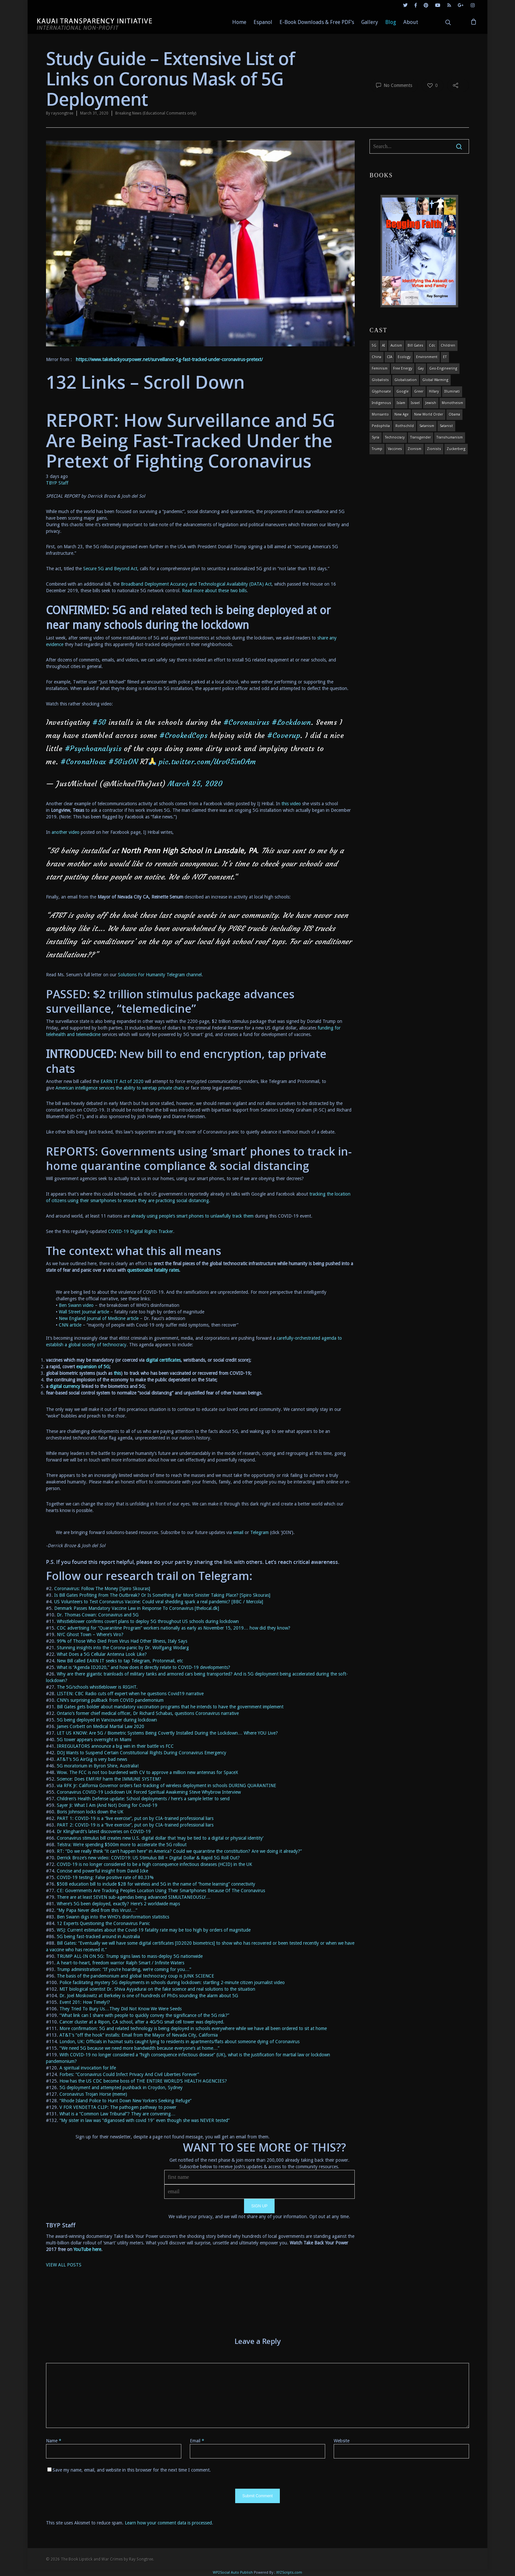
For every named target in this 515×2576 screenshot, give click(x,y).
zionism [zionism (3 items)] (414, 449)
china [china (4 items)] (376, 357)
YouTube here (87, 2249)
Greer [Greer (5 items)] (418, 391)
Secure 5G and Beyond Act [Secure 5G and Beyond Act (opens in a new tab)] (110, 568)
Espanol (263, 22)
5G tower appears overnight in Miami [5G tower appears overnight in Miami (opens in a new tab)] (94, 1739)
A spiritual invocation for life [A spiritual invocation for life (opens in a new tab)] (87, 2067)
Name (53, 2440)
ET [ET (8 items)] (445, 357)
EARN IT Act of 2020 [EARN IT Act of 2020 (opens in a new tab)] (122, 1081)
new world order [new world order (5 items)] (428, 414)
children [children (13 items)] (448, 345)
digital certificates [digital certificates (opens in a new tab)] (163, 1360)
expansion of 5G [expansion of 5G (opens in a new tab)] (92, 1366)
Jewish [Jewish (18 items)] (430, 403)
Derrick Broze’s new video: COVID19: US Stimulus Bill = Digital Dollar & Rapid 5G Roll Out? (148, 1857)
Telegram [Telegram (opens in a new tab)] (259, 1532)
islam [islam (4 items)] (401, 403)
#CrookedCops (183, 735)
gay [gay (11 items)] (421, 368)
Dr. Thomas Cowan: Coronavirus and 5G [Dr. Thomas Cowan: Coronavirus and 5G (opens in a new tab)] (98, 1614)
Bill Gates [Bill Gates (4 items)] (415, 345)
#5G (99, 722)
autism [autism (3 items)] (396, 345)
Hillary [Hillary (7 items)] (434, 391)
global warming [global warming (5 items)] (435, 380)
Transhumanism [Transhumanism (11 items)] (450, 437)
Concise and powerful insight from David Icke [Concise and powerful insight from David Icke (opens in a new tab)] (102, 1870)
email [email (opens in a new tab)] (238, 1532)
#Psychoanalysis (93, 748)
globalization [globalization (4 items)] (405, 380)
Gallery (369, 22)
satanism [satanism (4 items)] (426, 426)
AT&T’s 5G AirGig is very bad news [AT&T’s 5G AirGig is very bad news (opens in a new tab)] (92, 1759)
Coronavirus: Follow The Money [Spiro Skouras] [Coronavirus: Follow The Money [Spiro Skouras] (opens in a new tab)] (102, 1588)
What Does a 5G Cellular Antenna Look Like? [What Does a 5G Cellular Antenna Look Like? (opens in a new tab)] (102, 1654)
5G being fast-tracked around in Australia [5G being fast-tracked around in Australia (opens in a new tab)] (98, 1936)
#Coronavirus (246, 722)
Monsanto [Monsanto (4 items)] (380, 414)
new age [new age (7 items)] (401, 414)
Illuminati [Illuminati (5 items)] (452, 391)
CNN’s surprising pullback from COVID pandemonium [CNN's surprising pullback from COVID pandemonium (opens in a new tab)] (110, 1700)
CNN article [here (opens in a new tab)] (70, 1325)
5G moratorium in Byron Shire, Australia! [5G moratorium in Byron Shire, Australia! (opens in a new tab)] (98, 1765)
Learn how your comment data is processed (168, 2522)
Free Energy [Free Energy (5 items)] (402, 368)
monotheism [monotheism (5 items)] (452, 403)
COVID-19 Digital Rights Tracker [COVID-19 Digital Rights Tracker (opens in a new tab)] (140, 1231)
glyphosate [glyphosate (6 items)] (381, 391)
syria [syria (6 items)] (375, 437)
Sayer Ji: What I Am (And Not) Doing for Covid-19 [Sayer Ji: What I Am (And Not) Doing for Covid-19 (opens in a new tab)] (107, 1805)
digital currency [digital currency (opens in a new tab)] (65, 1386)
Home (239, 22)
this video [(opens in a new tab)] (291, 803)
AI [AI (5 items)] (383, 345)
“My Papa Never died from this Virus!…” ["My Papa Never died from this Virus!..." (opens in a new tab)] (97, 1910)
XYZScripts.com (289, 2572)
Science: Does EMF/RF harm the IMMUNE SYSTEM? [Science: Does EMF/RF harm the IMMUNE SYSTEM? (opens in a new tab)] (109, 1779)
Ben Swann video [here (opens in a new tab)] (76, 1305)
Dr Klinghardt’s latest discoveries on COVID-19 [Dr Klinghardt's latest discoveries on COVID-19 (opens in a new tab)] (104, 1831)
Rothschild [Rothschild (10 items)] (404, 426)
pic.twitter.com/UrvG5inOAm (207, 761)
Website (341, 2440)
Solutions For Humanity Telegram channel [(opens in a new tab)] (160, 974)
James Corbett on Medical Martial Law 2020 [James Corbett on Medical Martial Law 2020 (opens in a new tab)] (100, 1726)
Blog (390, 22)
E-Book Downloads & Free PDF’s (317, 22)
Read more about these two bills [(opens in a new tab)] (214, 590)
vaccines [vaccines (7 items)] (395, 449)
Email (197, 2440)
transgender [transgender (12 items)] (420, 437)
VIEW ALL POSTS (63, 2264)
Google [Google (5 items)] (402, 391)
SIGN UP (259, 2206)
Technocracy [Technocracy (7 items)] (395, 437)
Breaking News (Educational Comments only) (155, 113)
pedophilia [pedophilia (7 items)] (381, 426)
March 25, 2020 (195, 783)
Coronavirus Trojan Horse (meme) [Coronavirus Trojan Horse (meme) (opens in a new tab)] (93, 2094)
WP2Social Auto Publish (233, 2572)
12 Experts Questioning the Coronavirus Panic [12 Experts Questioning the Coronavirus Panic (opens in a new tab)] (103, 1923)
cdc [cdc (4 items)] (432, 345)
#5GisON (123, 761)
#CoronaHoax (83, 761)
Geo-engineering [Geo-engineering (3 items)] (443, 368)
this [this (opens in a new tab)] (117, 1373)
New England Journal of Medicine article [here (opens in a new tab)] (99, 1318)
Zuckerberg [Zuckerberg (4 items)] (456, 449)
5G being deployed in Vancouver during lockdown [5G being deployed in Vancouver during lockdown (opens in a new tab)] (107, 1719)
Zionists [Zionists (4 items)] (434, 449)
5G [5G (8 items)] (374, 345)
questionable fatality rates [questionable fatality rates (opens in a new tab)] (153, 1270)
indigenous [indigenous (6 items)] (381, 403)
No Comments (394, 85)
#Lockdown (291, 722)
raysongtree (62, 113)
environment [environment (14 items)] (426, 357)
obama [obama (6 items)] (454, 414)
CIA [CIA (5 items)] (389, 357)
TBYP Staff (57, 483)
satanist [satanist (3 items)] (446, 426)
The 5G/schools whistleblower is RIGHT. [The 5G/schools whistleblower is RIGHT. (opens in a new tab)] (97, 1687)
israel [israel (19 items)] (415, 403)
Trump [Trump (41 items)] (377, 449)
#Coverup (283, 735)
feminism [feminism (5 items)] (380, 368)
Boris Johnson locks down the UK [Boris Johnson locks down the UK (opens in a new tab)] (90, 1811)
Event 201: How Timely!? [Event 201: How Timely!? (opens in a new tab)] (84, 2002)
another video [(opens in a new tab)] (65, 832)
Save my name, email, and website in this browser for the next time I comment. (132, 2470)
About (410, 22)
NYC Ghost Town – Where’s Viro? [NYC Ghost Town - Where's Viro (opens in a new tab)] (90, 1634)
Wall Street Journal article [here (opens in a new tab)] (84, 1311)
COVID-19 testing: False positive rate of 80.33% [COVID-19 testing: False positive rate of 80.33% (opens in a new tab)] (105, 1877)
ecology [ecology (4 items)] (404, 357)
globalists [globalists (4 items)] (380, 380)
